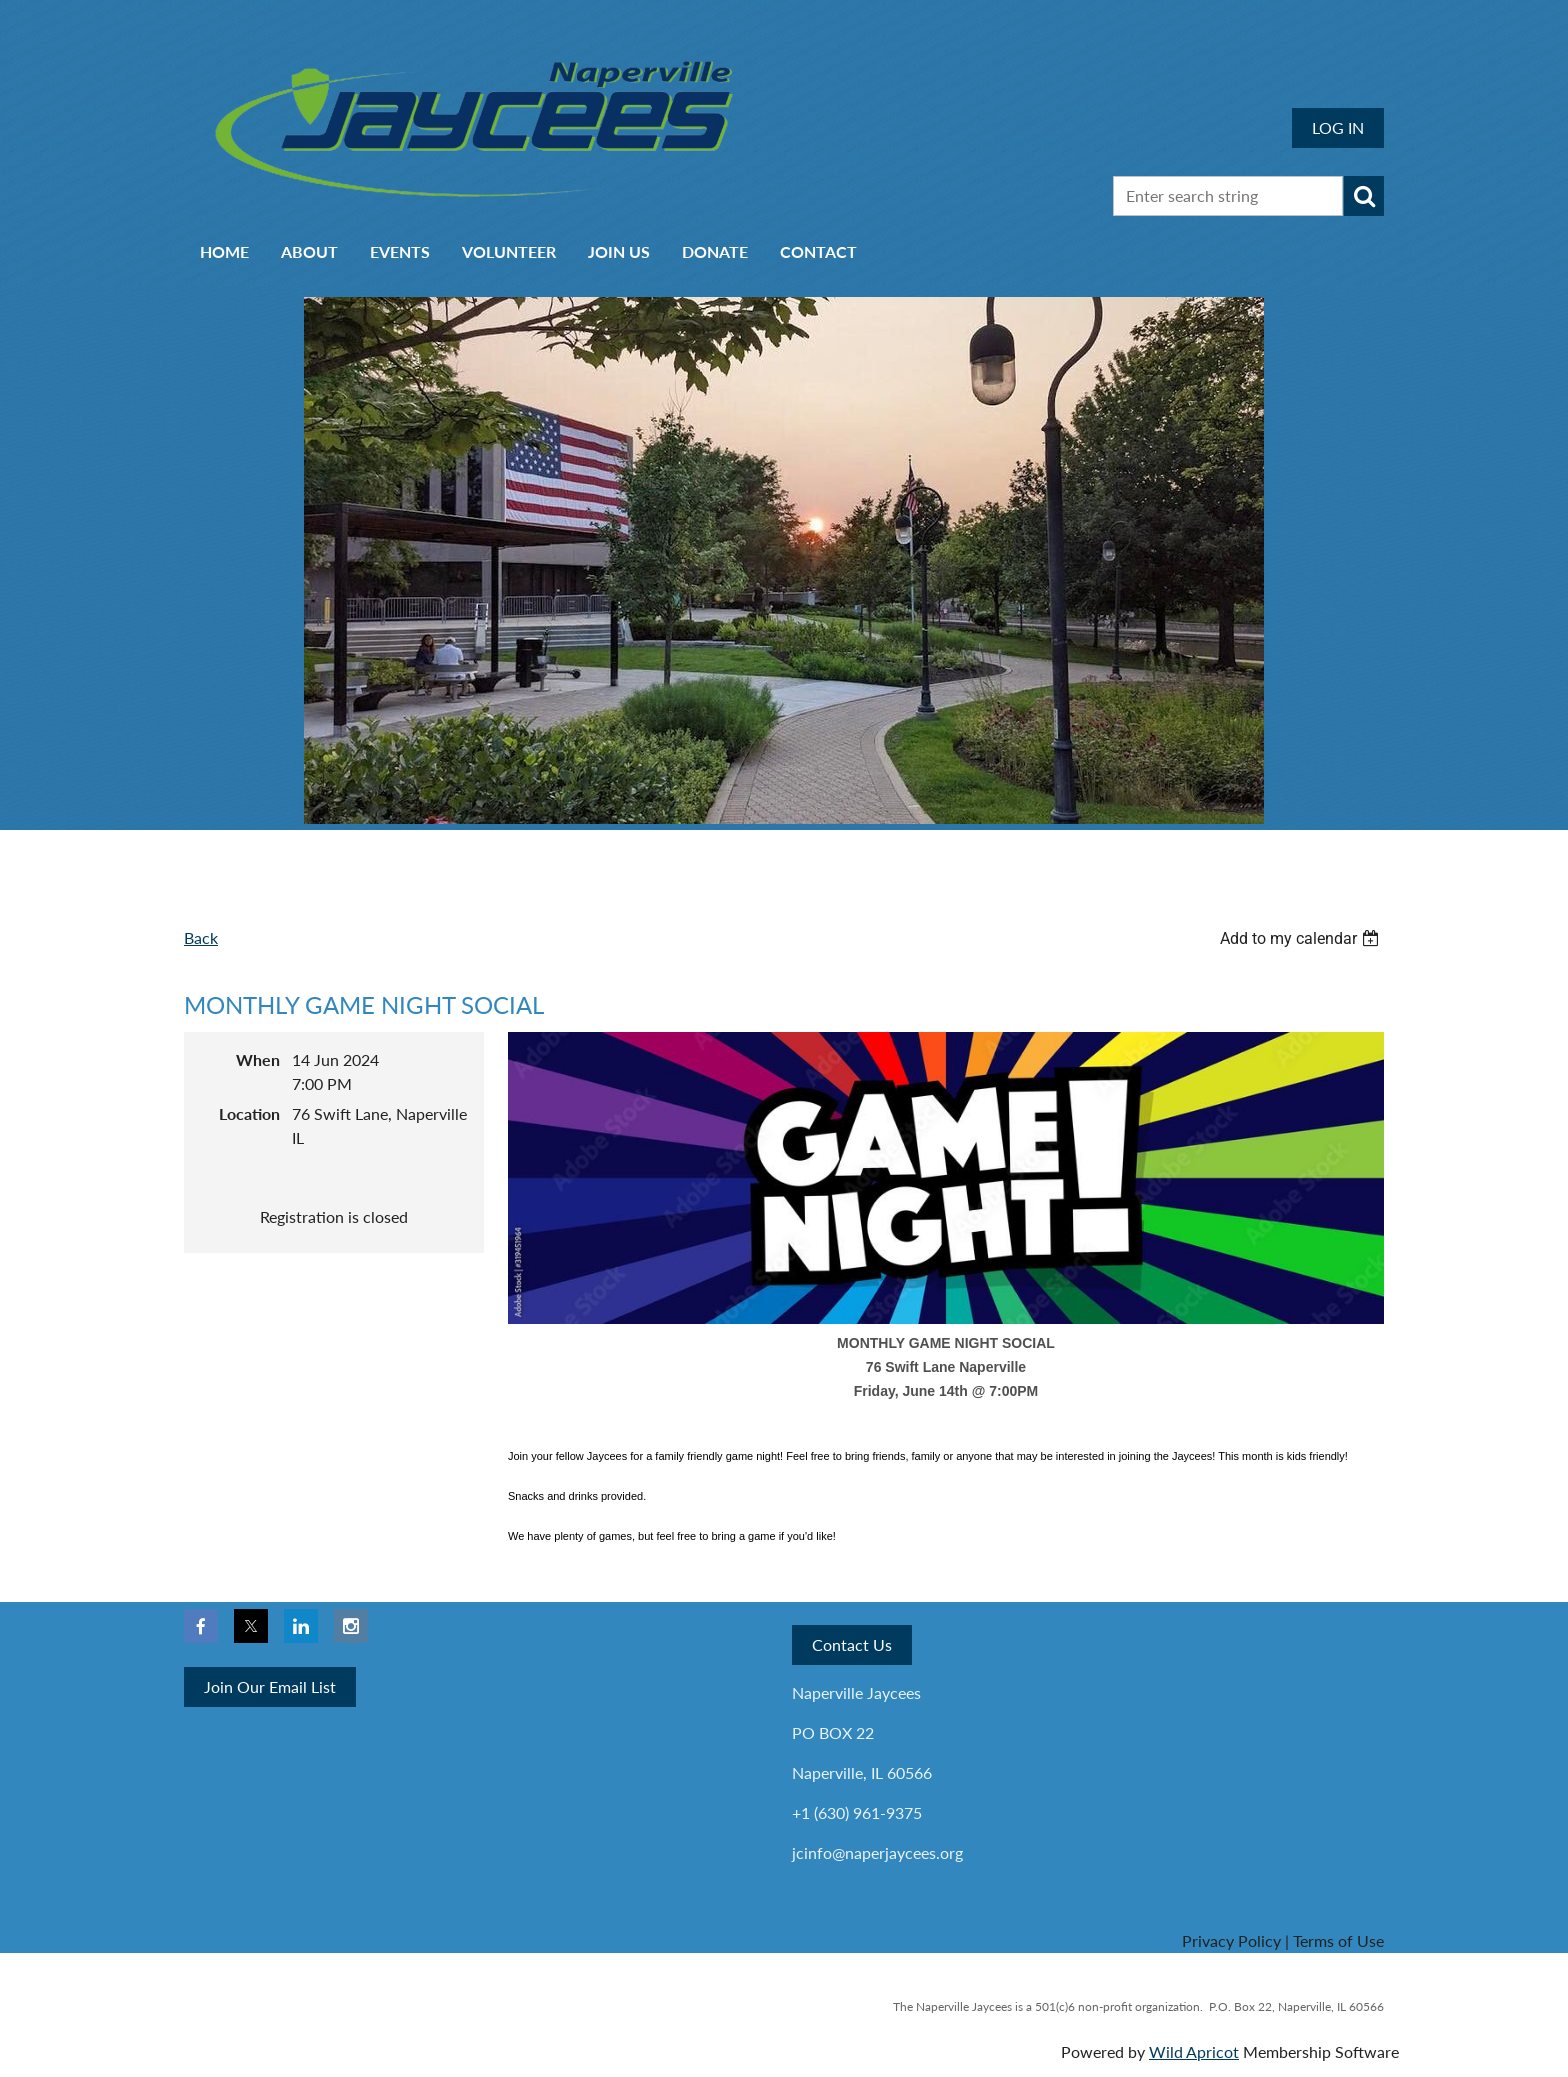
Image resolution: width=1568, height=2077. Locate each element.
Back (201, 937)
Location (249, 1113)
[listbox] (1302, 938)
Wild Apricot (1194, 2051)
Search (1364, 196)
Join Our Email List (270, 1686)
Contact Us (852, 1644)
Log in (1338, 127)
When (258, 1059)
